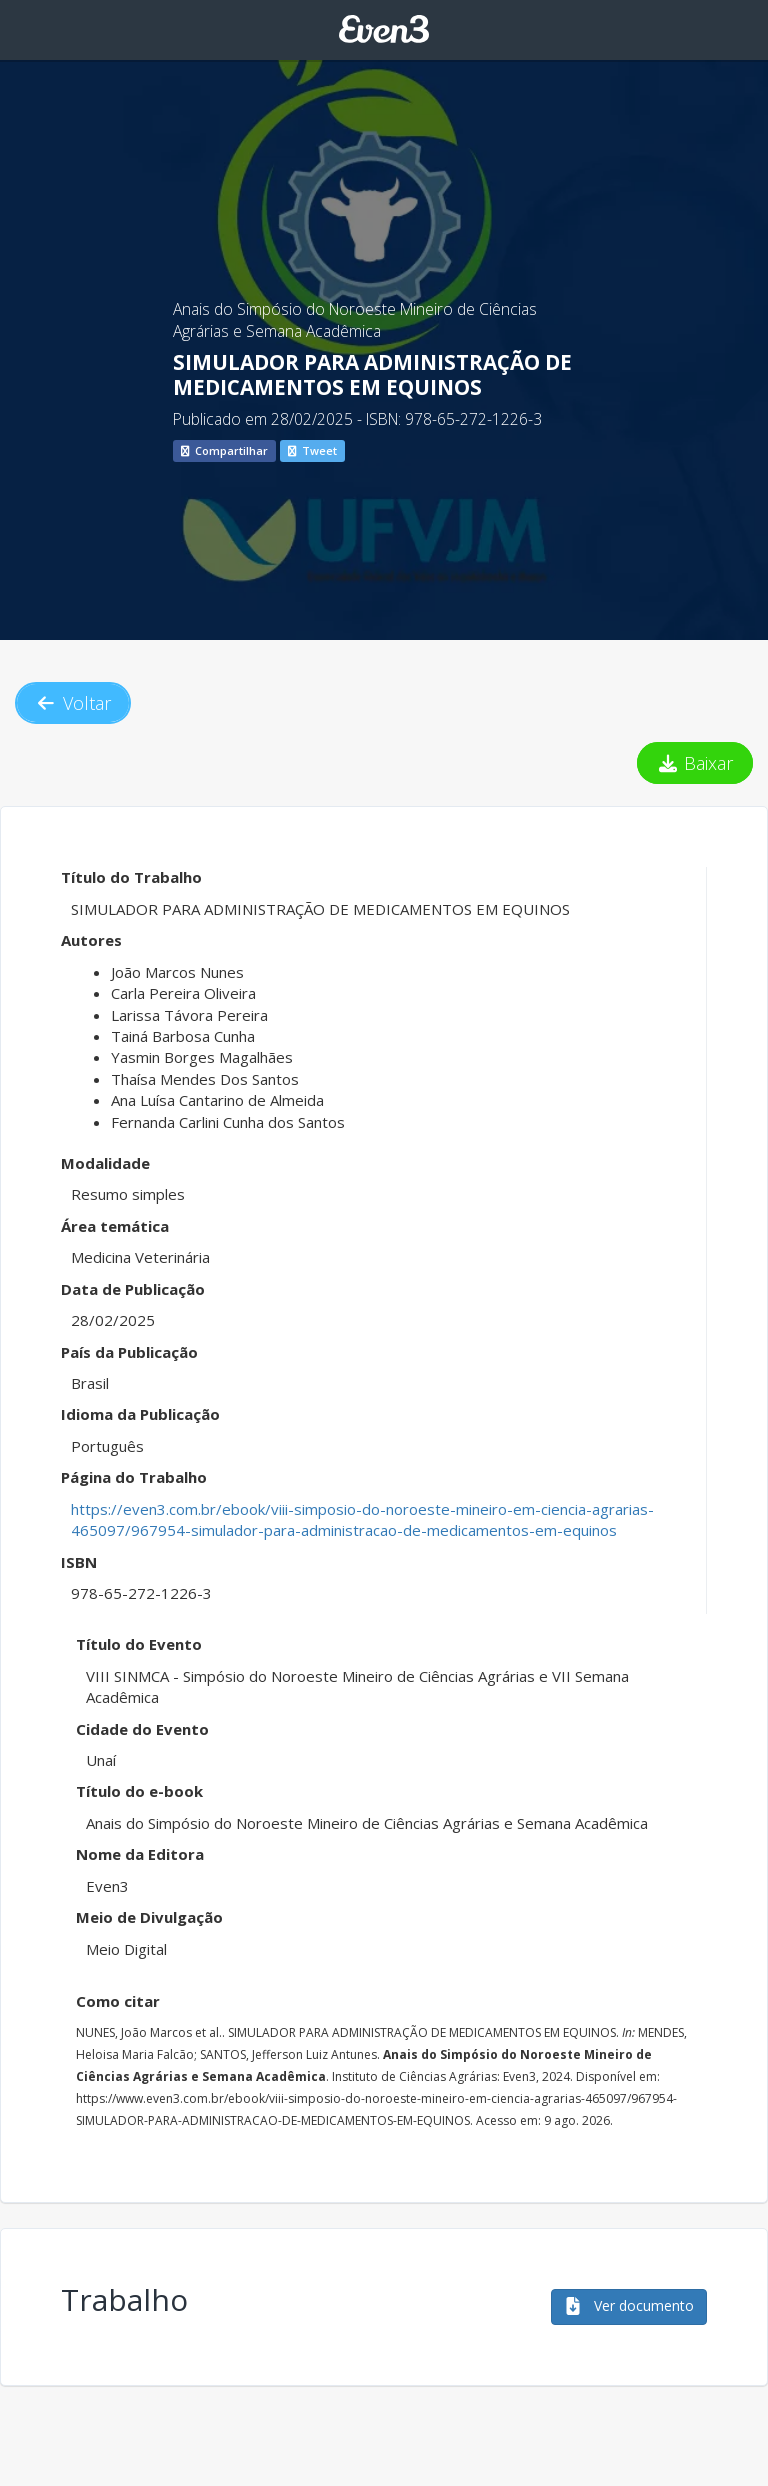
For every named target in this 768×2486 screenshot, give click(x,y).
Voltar (73, 703)
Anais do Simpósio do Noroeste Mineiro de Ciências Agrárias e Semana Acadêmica (355, 320)
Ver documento (629, 2305)
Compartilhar (224, 450)
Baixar (695, 763)
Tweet (312, 450)
